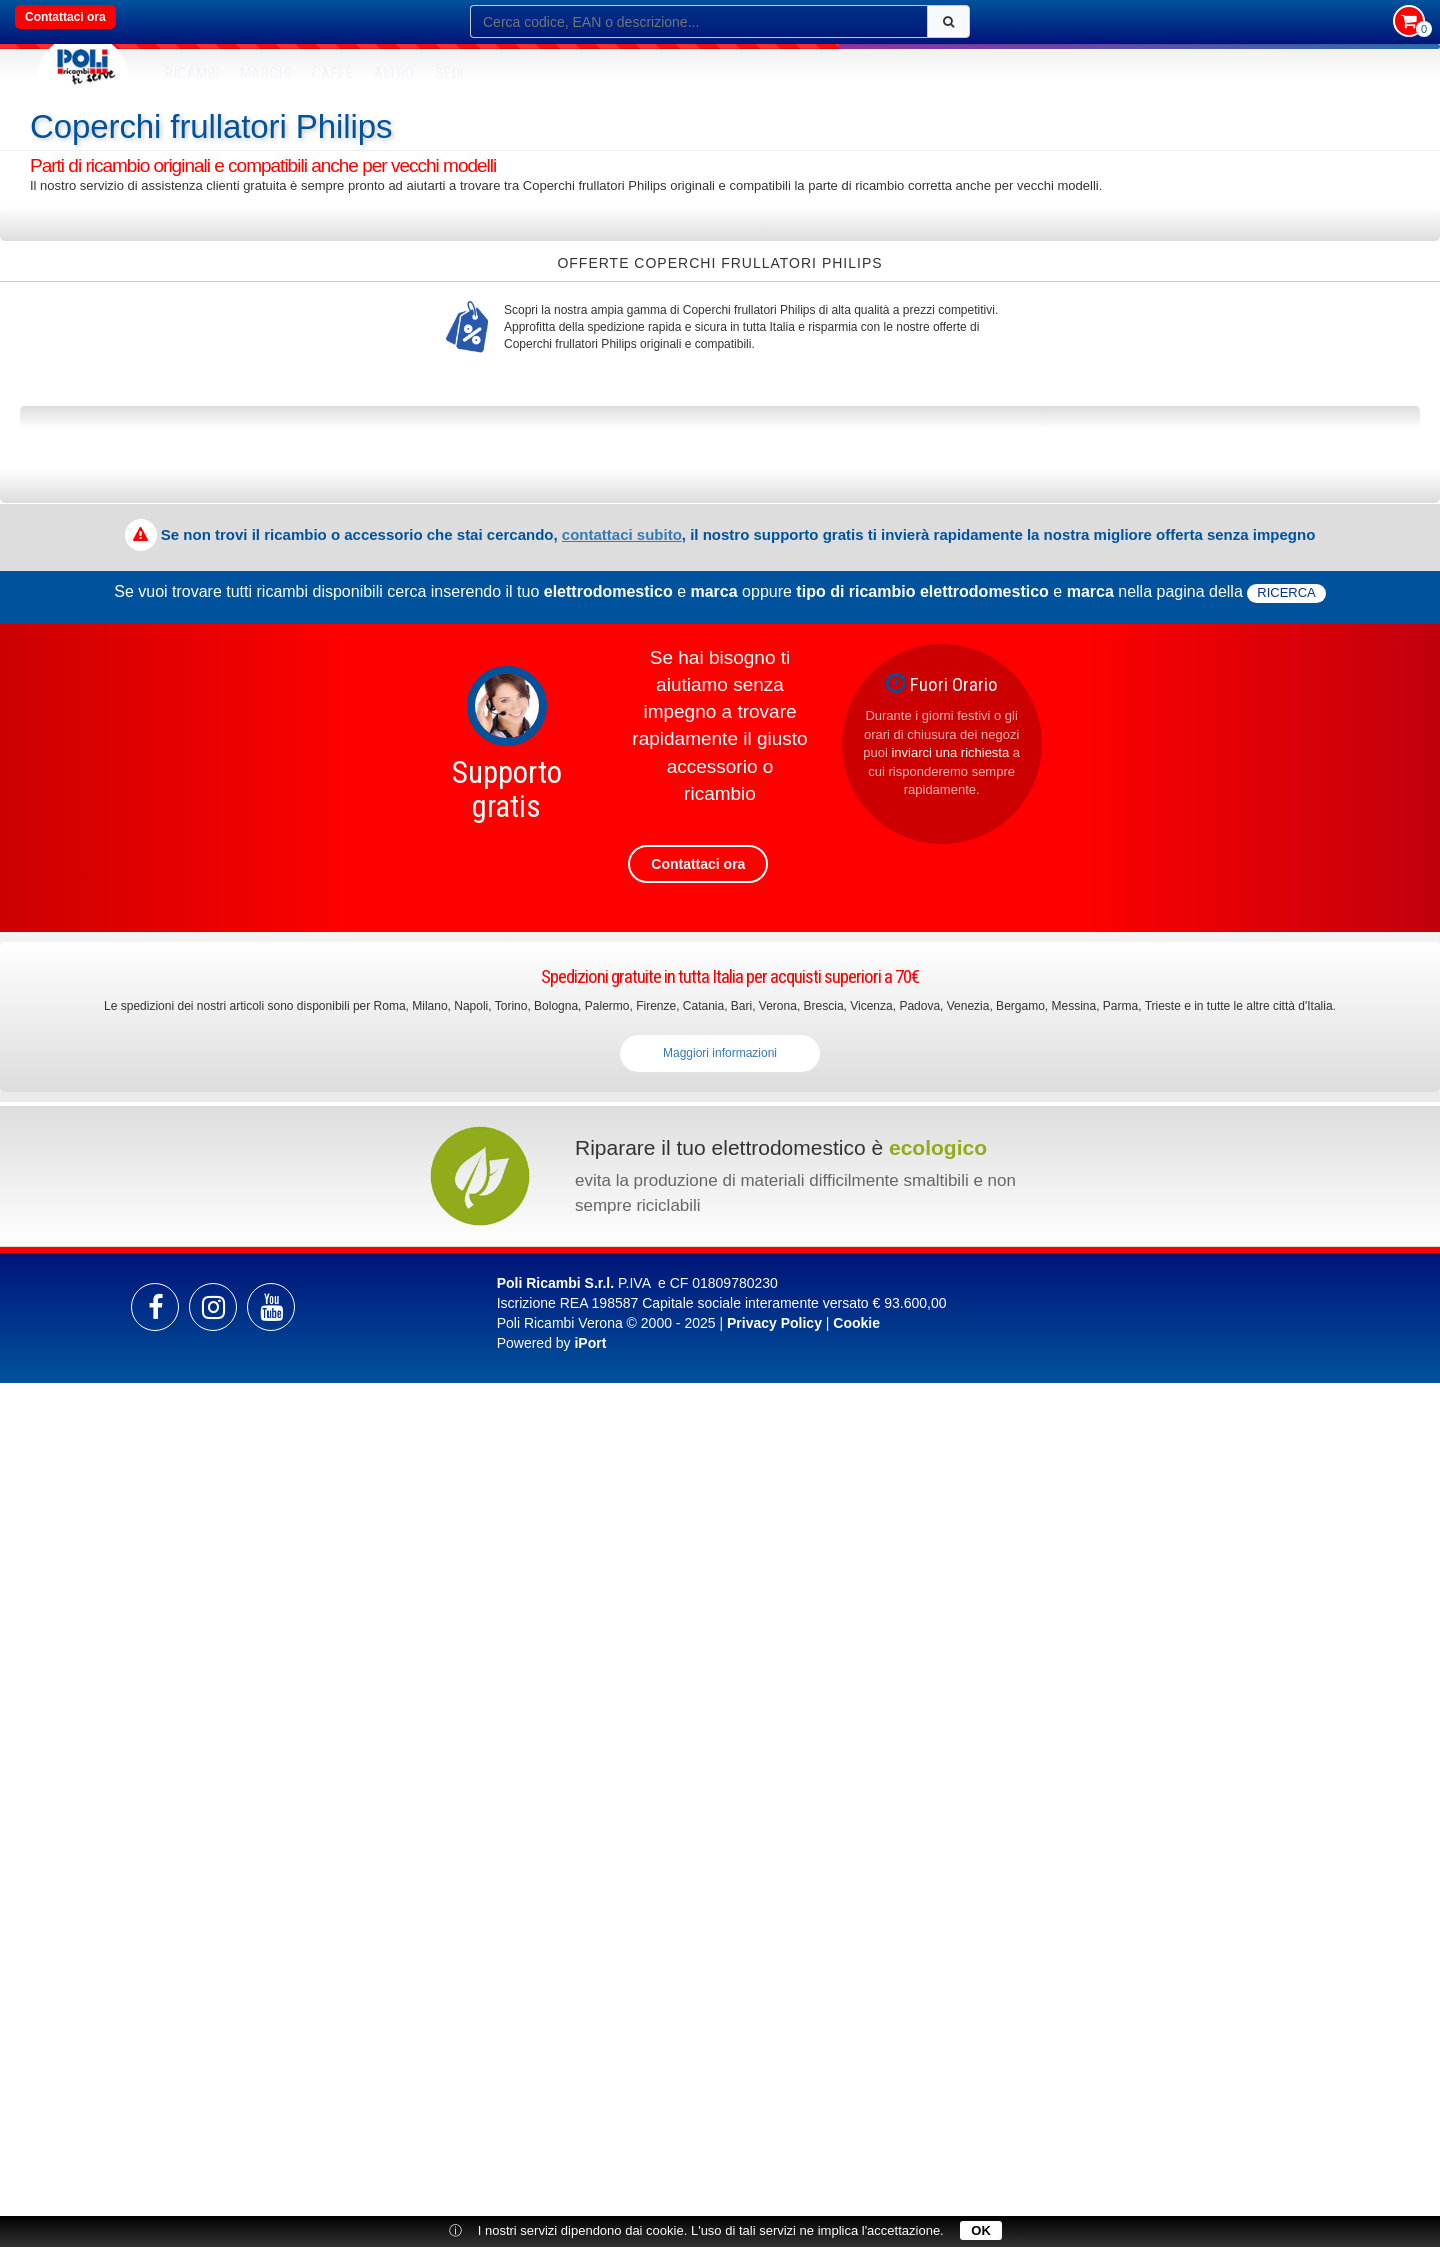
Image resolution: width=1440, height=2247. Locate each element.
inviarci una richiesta (950, 752)
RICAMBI (192, 73)
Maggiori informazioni (720, 1053)
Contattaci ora (65, 17)
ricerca (1286, 592)
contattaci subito (622, 534)
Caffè (333, 73)
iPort (590, 1343)
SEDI (450, 73)
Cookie (856, 1323)
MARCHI (266, 73)
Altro (394, 73)
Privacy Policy (774, 1323)
